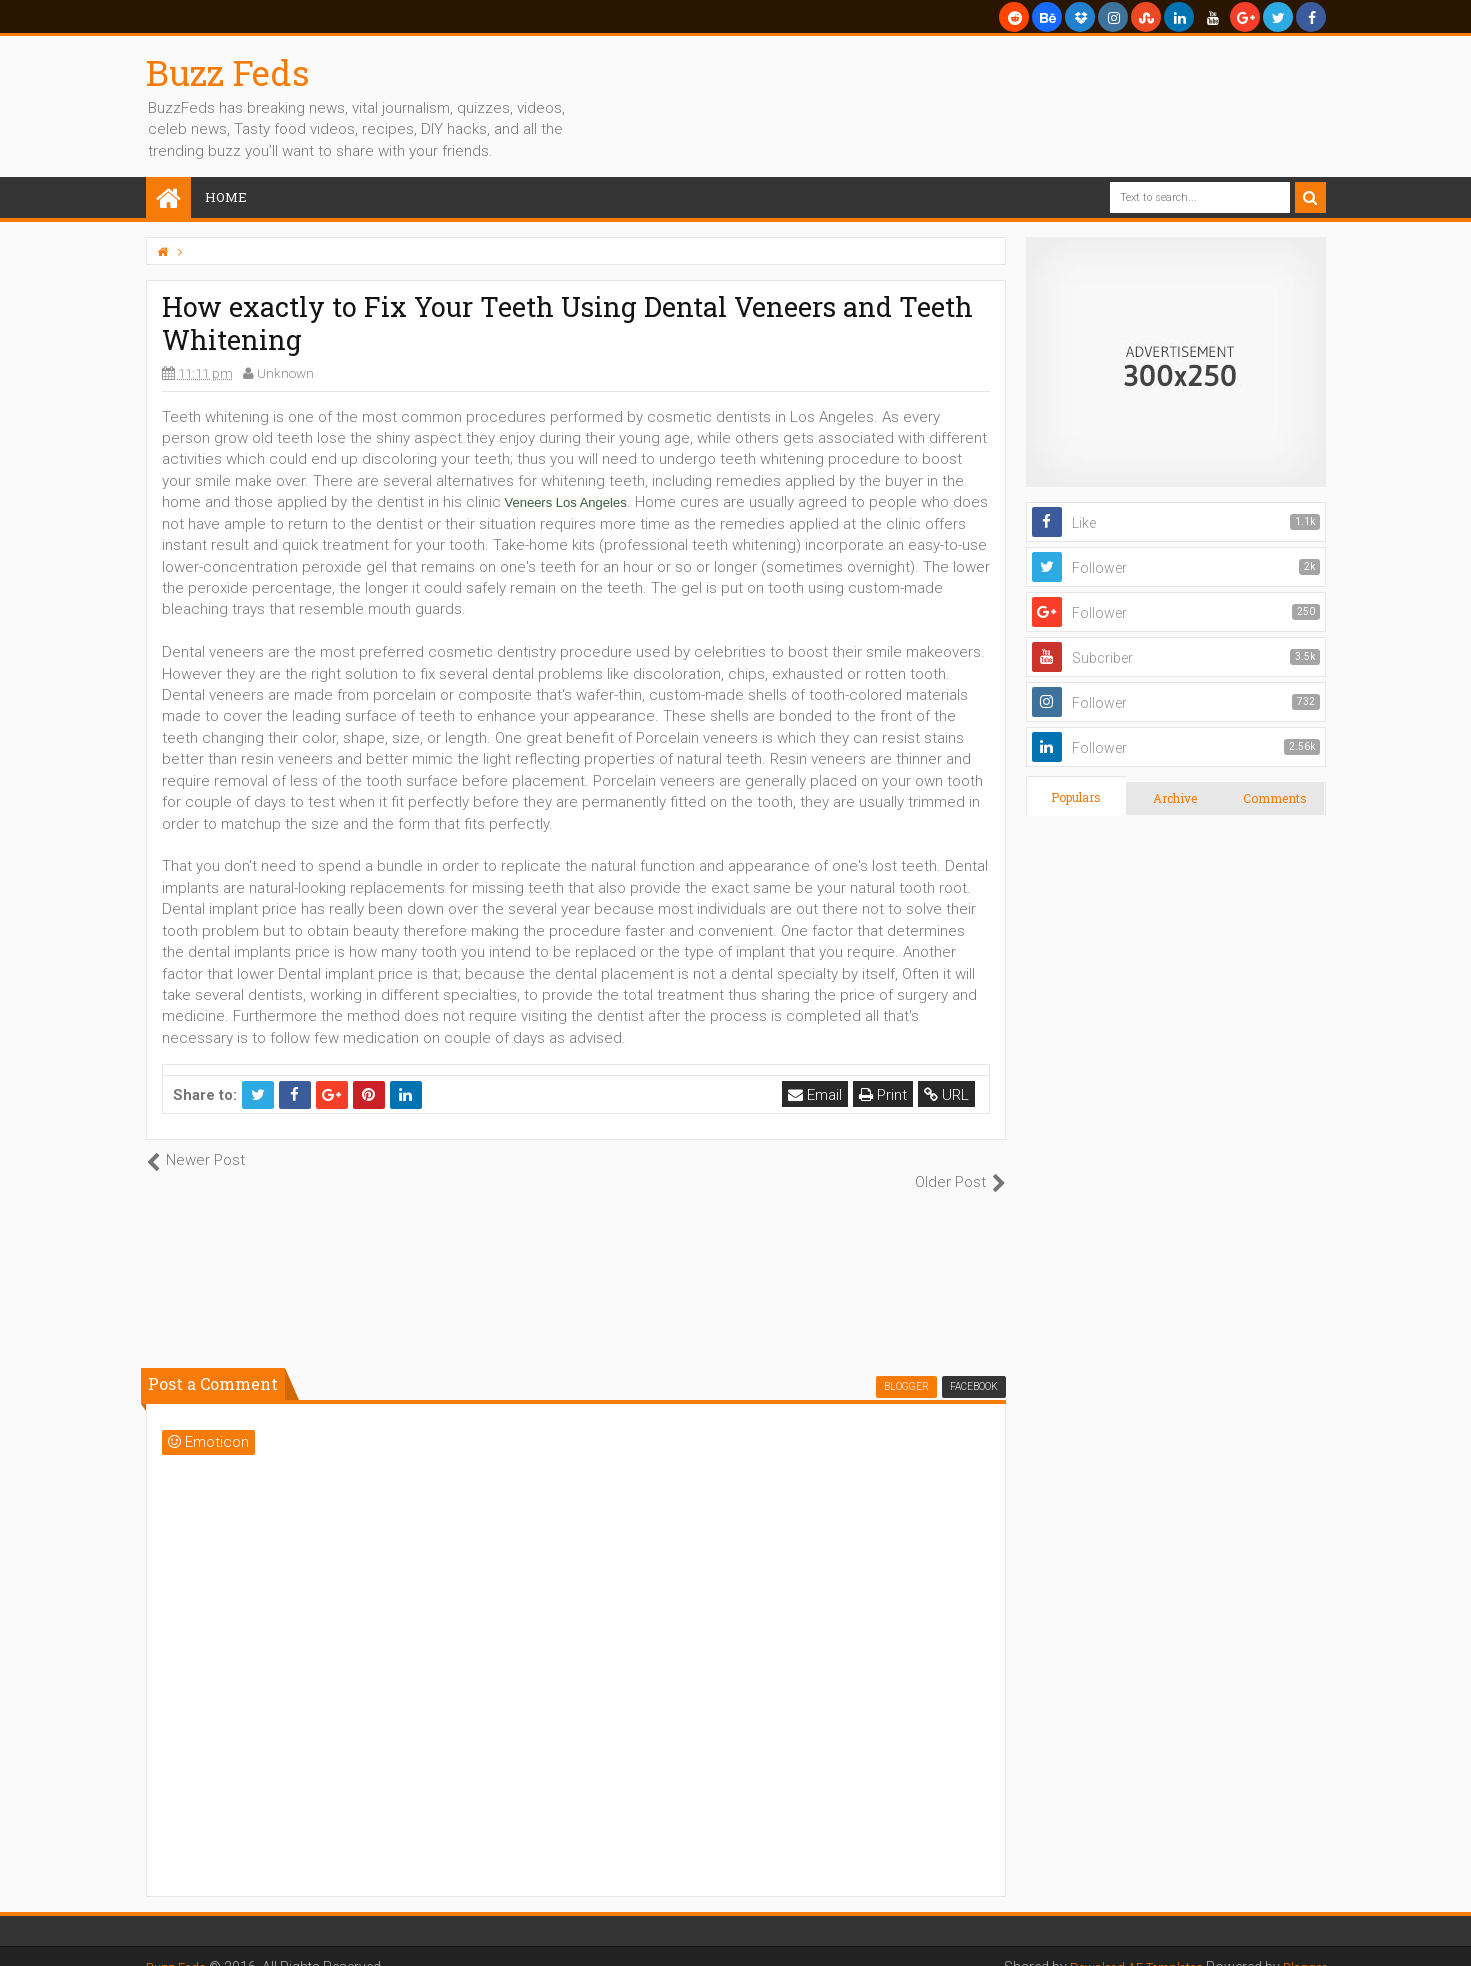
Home (226, 197)
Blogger (1301, 1946)
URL (950, 1095)
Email (819, 1095)
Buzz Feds (228, 72)
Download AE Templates (1120, 1946)
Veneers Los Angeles (566, 502)
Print (887, 1095)
